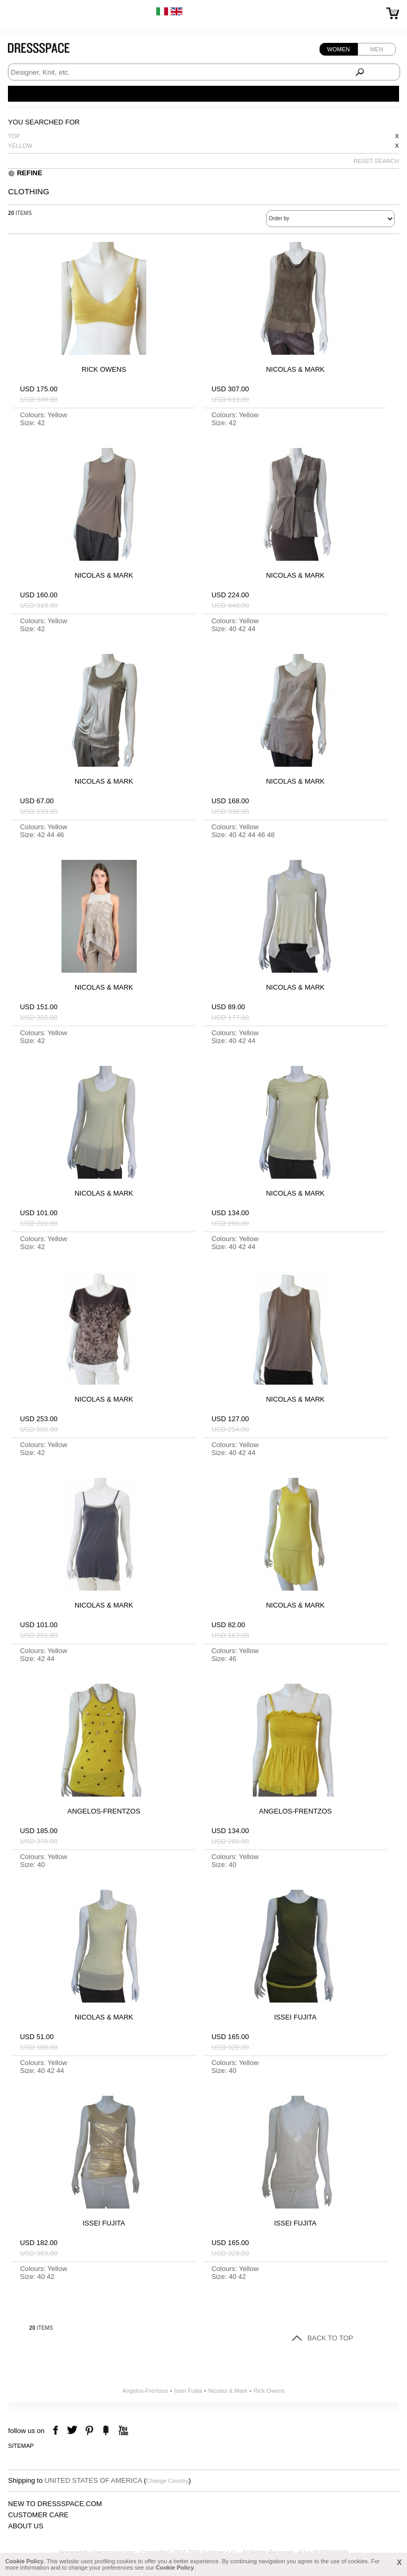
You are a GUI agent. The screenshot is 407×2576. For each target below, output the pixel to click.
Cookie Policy (24, 2561)
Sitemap (20, 2446)
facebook (57, 2431)
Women (338, 49)
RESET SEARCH (376, 161)
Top (14, 136)
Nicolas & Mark (227, 2390)
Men (376, 49)
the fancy (106, 2431)
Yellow (20, 145)
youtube (122, 2431)
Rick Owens (269, 2390)
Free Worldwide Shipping (40, 10)
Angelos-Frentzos (145, 2390)
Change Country (167, 2481)
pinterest (89, 2431)
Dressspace (49, 50)
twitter (73, 2431)
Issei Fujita (188, 2390)
